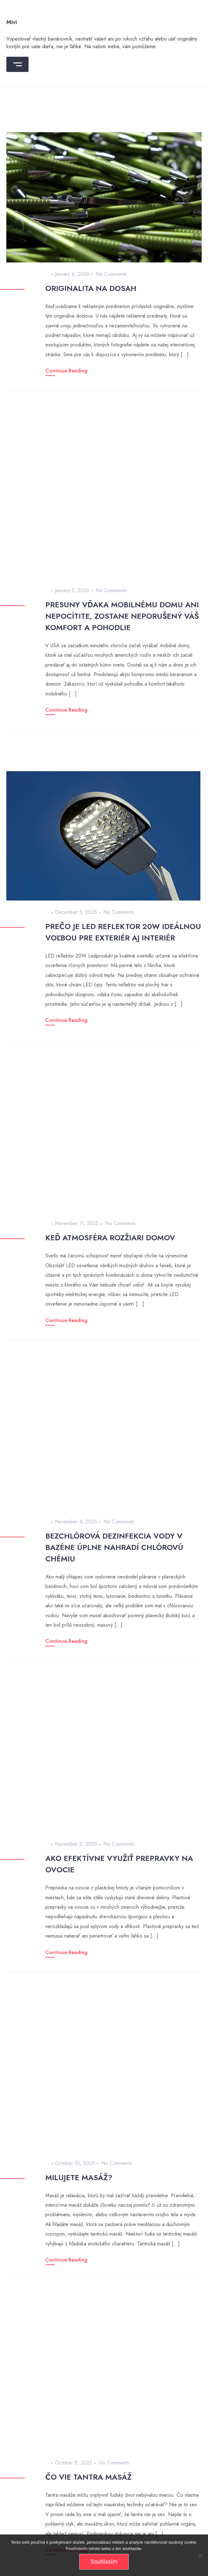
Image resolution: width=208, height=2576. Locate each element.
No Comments (111, 274)
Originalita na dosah (90, 288)
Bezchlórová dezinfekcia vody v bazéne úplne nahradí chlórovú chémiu (114, 1547)
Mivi (11, 22)
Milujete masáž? (79, 2177)
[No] (200, 2555)
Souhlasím (104, 2561)
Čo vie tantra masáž (88, 2476)
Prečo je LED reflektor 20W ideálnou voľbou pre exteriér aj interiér (123, 932)
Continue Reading (66, 370)
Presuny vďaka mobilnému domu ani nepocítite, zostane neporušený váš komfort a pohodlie (122, 616)
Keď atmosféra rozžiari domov (110, 1237)
